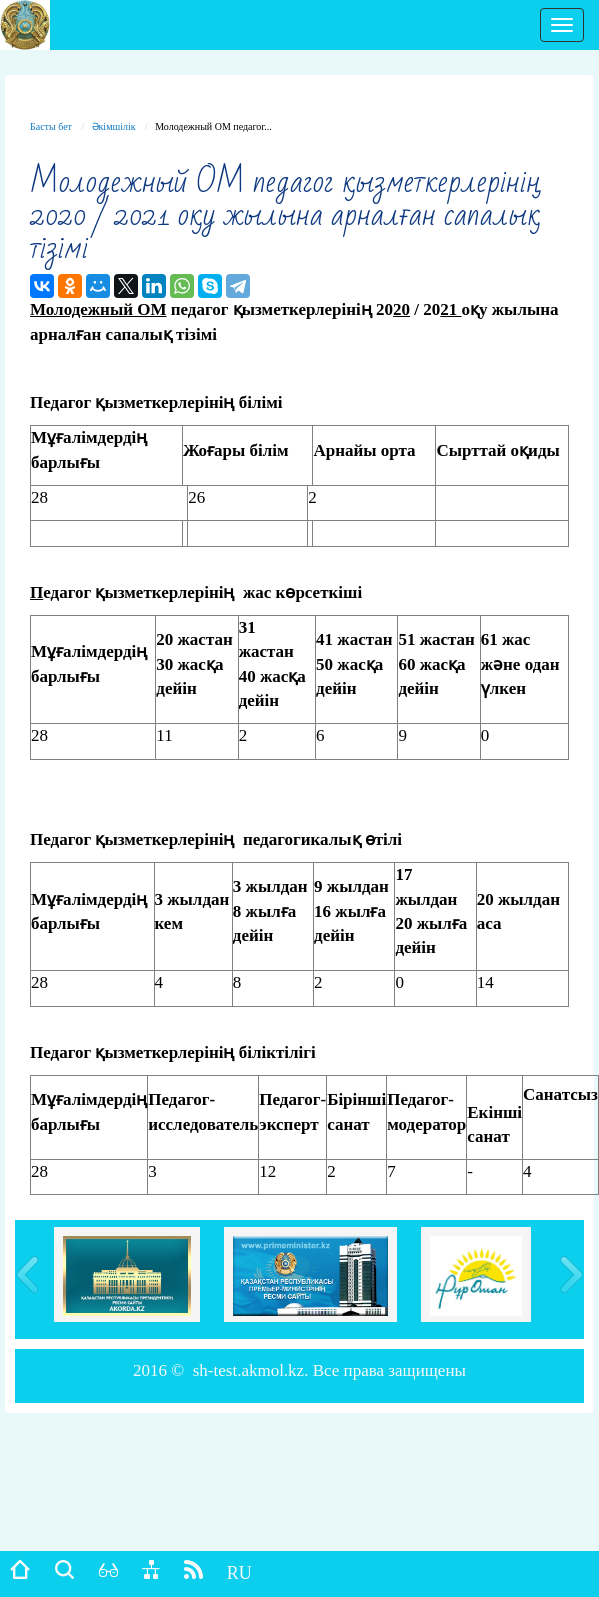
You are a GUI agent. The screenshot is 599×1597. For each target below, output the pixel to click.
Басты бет (51, 126)
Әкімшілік (114, 126)
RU (239, 1573)
